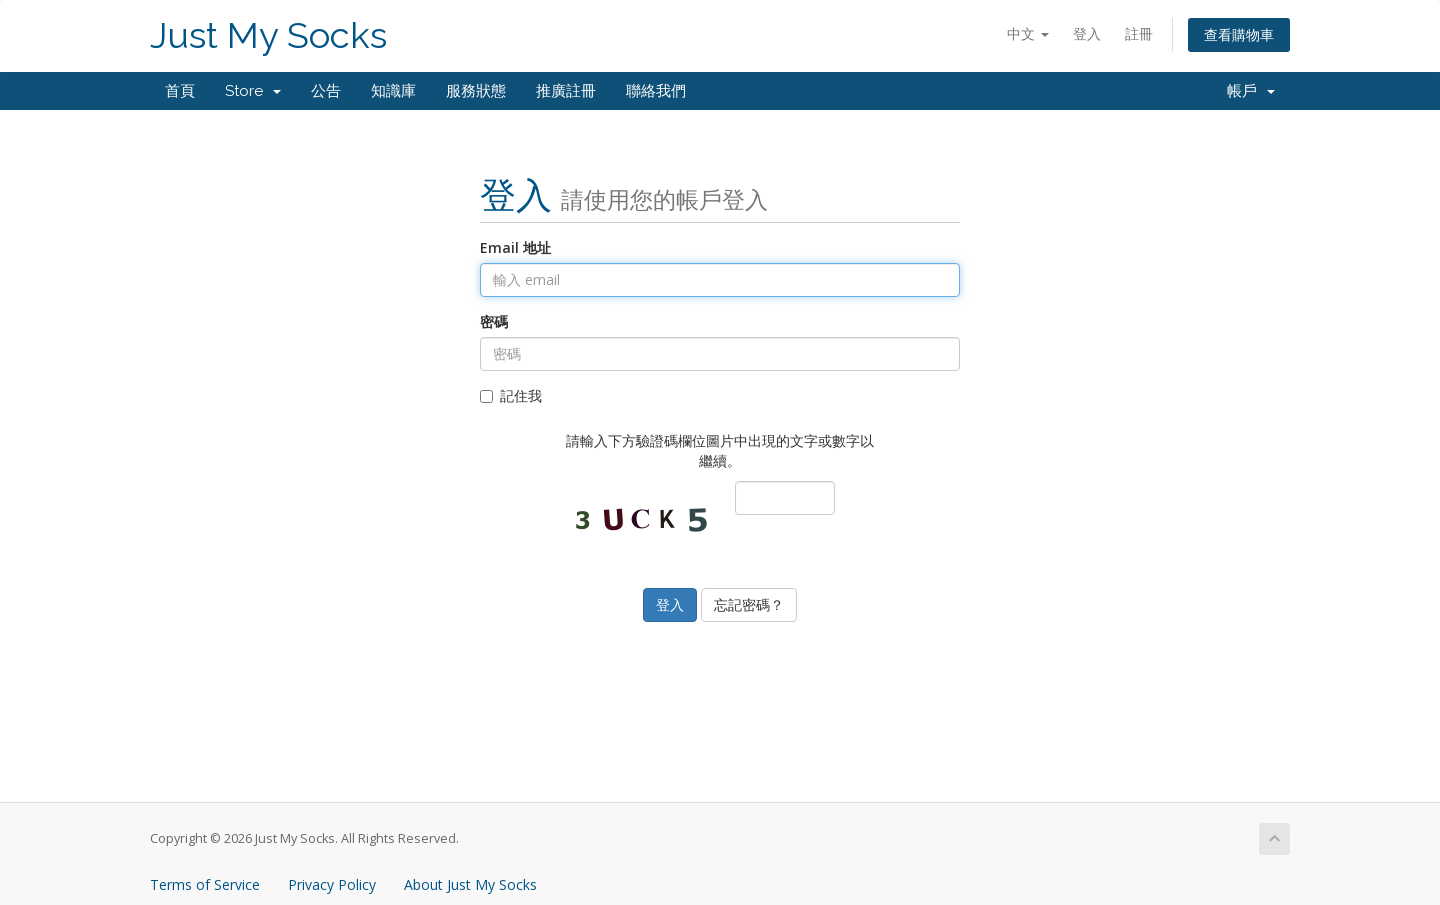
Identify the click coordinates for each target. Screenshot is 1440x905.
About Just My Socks (470, 884)
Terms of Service (205, 884)
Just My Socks (268, 35)
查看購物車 (1239, 34)
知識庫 (393, 91)
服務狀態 (476, 91)
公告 (326, 91)
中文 (1028, 33)
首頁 (180, 91)
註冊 (1139, 33)
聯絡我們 (656, 91)
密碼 (494, 321)
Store (253, 91)
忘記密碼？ (749, 604)
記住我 (511, 395)
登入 (1087, 33)
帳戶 (1251, 91)
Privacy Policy (332, 884)
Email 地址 (515, 247)
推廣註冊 (566, 91)
